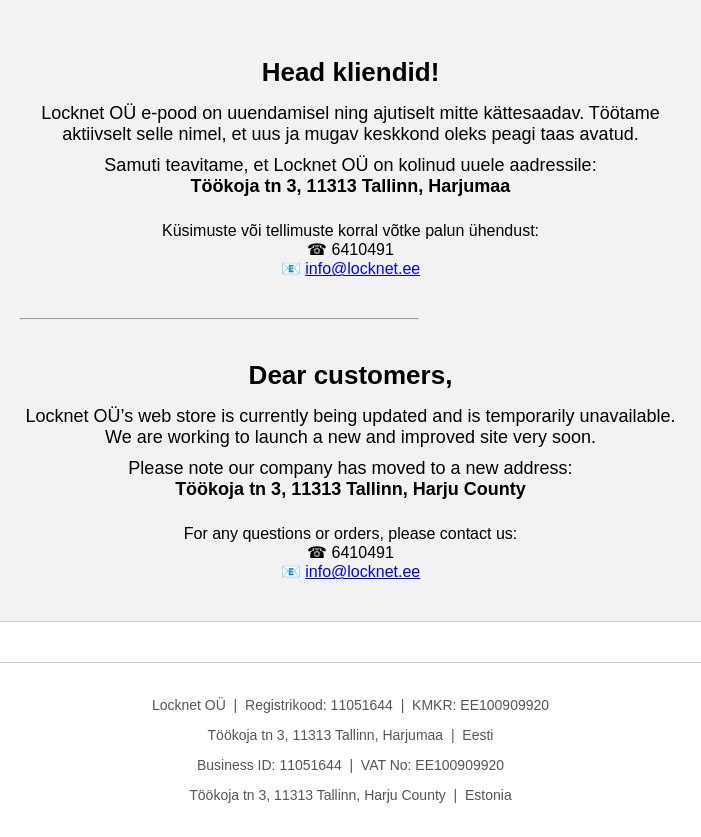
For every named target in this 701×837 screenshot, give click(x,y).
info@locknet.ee (362, 268)
